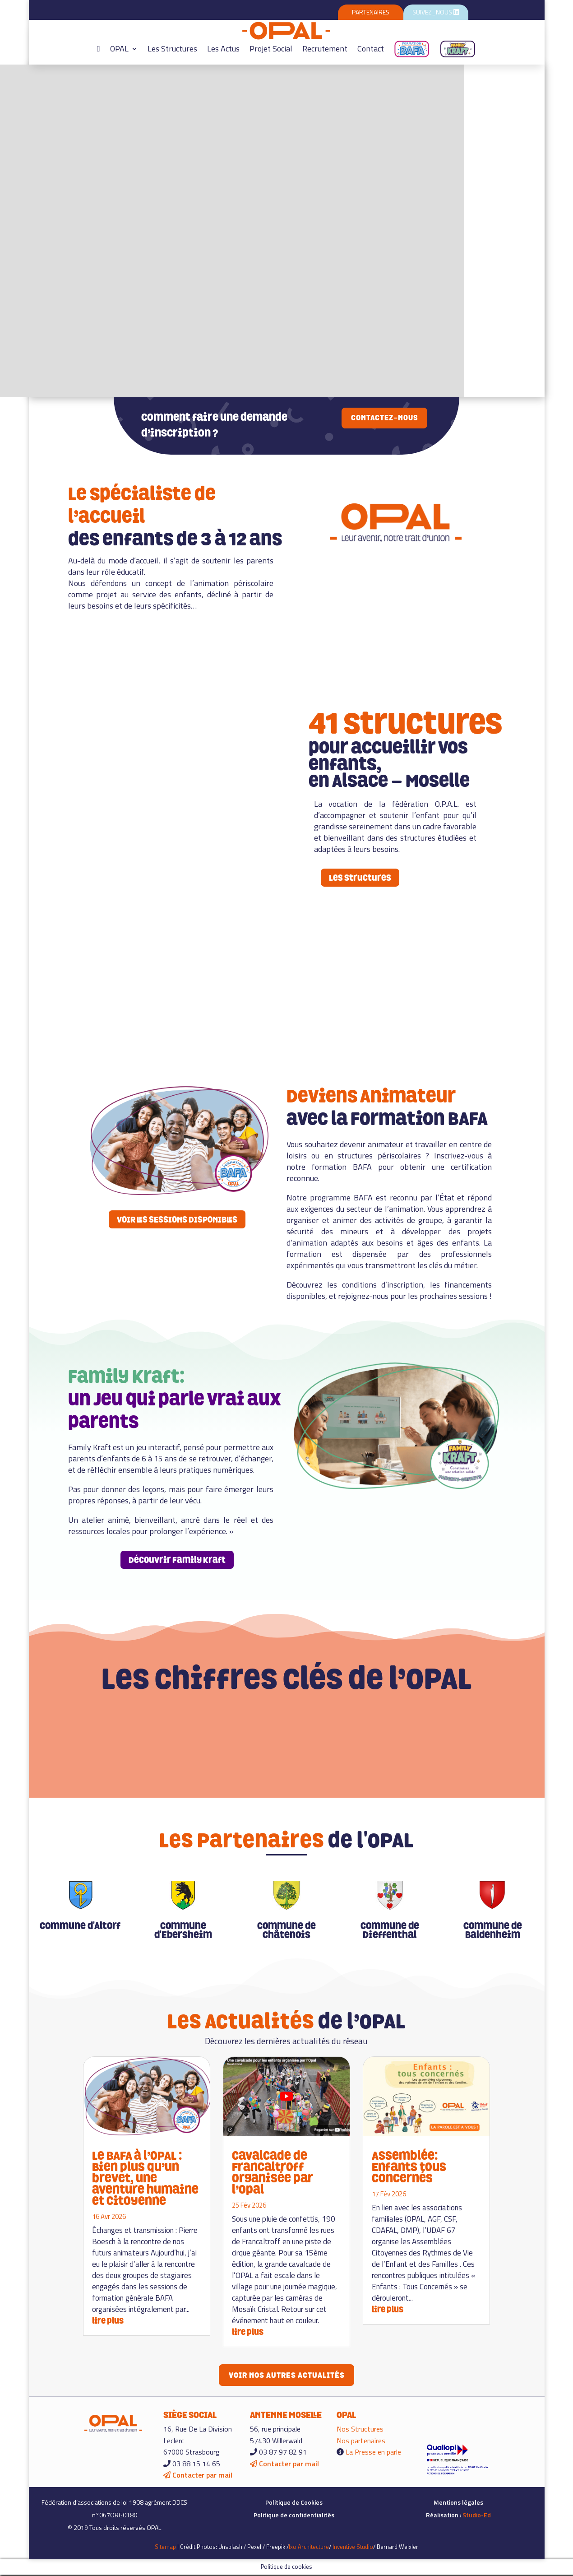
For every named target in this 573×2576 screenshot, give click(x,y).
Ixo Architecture (309, 2548)
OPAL (119, 48)
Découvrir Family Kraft (177, 1560)
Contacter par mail (197, 2476)
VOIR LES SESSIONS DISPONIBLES (177, 1219)
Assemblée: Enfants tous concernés (409, 2167)
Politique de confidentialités (294, 2516)
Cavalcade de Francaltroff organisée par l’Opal (272, 2172)
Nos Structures (360, 2430)
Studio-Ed (476, 2516)
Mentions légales (458, 2503)
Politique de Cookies (294, 2503)
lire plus (108, 2321)
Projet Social (271, 48)
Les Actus (223, 48)
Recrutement (324, 48)
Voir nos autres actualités (286, 2375)
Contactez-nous (384, 417)
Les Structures (172, 48)
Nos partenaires (361, 2442)
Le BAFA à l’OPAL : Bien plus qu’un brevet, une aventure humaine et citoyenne (145, 2178)
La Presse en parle (373, 2453)
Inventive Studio (353, 2548)
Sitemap (165, 2548)
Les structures (360, 878)
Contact (370, 48)
